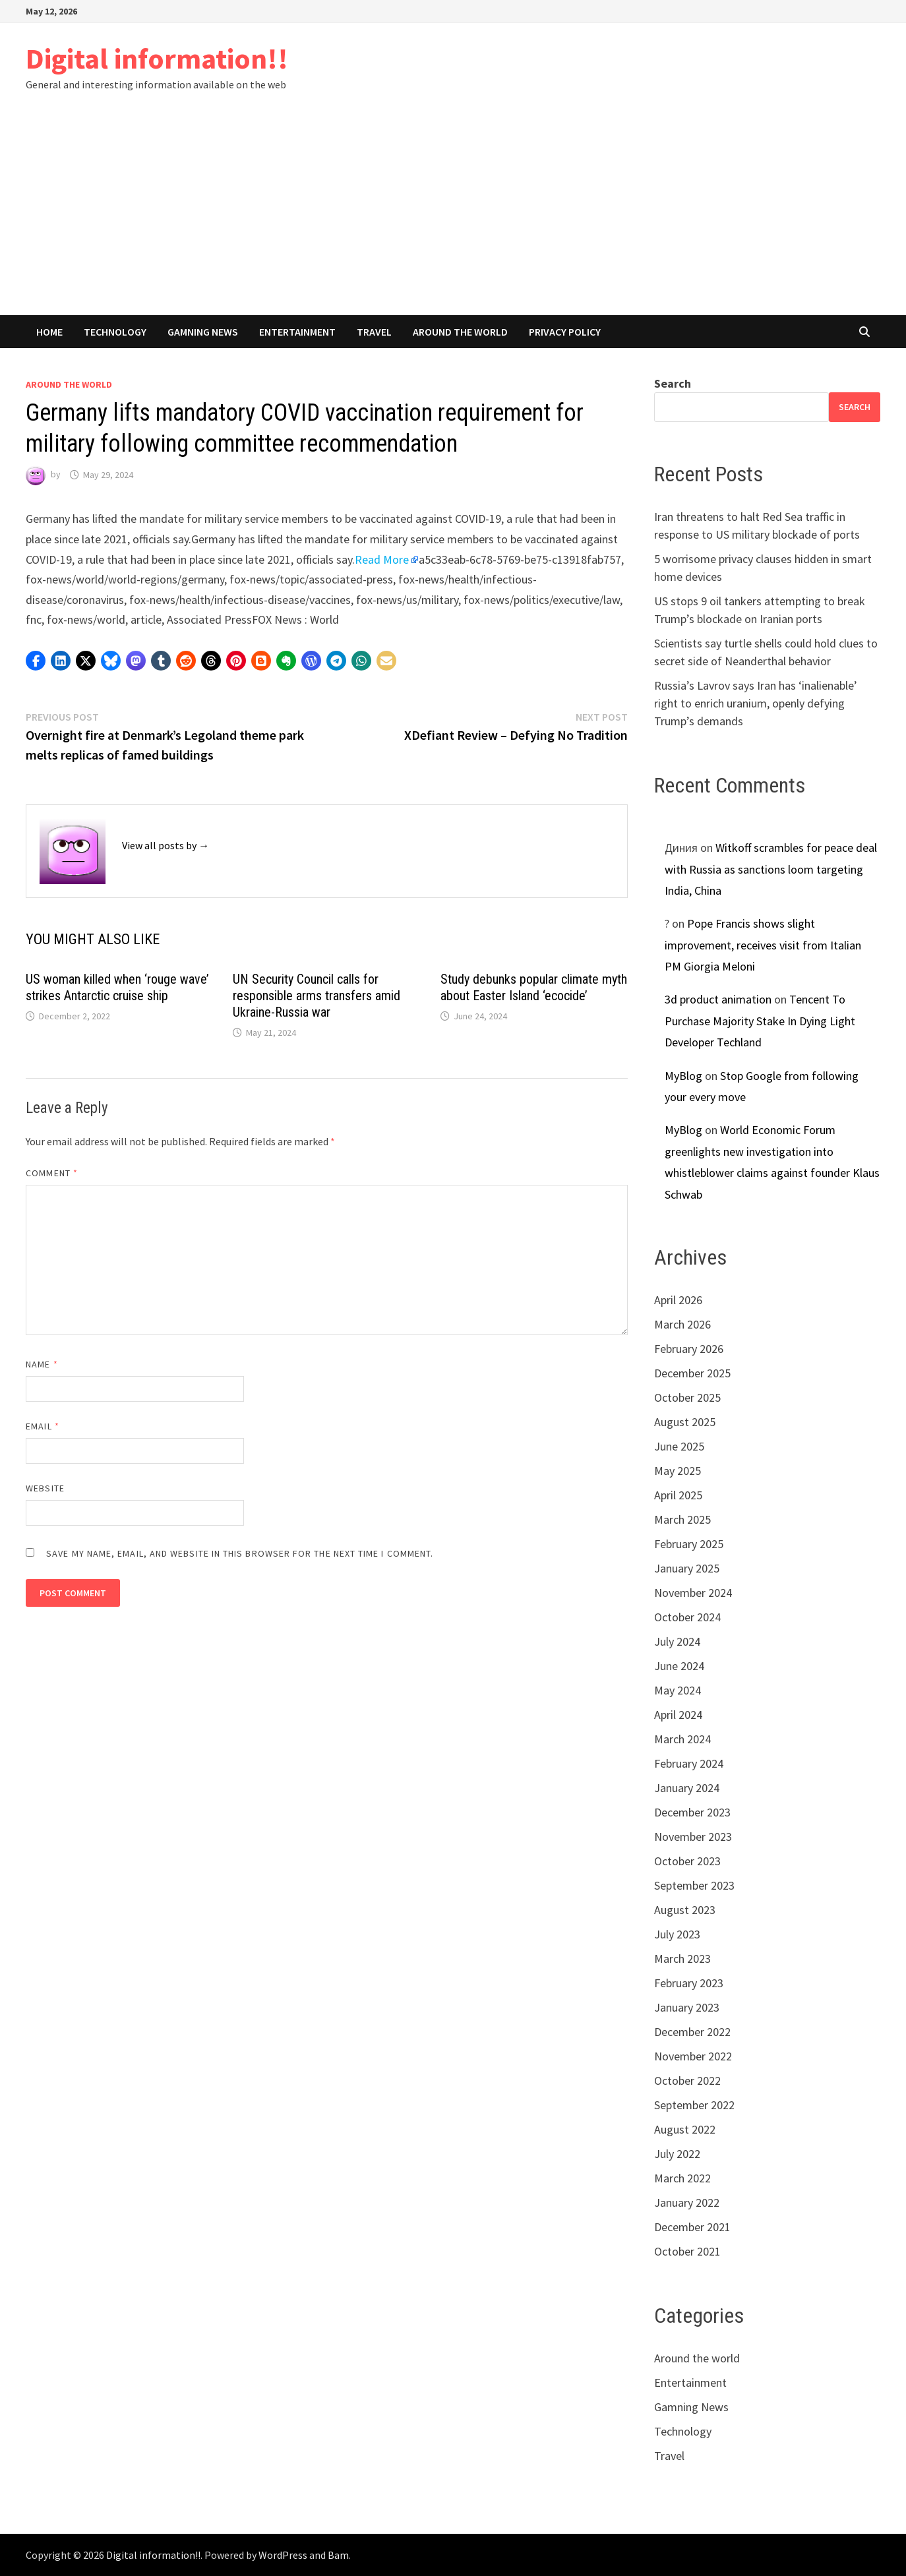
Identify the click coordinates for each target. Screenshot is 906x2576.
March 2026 (682, 1324)
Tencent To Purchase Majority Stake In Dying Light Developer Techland (760, 1021)
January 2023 (686, 2007)
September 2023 (694, 1885)
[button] (35, 661)
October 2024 (687, 1617)
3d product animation (718, 999)
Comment (52, 1173)
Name (41, 1364)
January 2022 (686, 2202)
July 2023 (677, 1934)
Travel (374, 331)
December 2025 (692, 1373)
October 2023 (687, 1861)
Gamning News (202, 331)
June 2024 (679, 1665)
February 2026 (688, 1348)
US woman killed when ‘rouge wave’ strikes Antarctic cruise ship (117, 987)
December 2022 (692, 2031)
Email (42, 1426)
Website (45, 1488)
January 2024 (686, 1787)
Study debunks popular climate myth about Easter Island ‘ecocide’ (533, 987)
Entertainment (297, 331)
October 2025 (687, 1397)
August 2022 (684, 2129)
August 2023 (684, 1909)
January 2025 (686, 1568)
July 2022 (677, 2153)
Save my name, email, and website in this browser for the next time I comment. (239, 1553)
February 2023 (688, 1983)
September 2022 (694, 2104)
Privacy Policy (565, 331)
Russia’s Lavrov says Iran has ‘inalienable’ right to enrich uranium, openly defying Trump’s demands (755, 703)
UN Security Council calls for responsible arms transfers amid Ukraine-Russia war (316, 995)
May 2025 (677, 1470)
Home (49, 331)
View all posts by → (165, 845)
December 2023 (692, 1812)
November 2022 (693, 2056)
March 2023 (682, 1958)
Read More (382, 559)
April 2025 (678, 1495)
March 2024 (682, 1739)
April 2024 (678, 1714)
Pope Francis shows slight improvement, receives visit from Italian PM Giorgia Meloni (763, 945)
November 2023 (693, 1836)
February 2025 (688, 1543)
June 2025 (679, 1446)
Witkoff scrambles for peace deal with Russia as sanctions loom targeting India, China (771, 869)
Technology (115, 331)
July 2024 (677, 1641)
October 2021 (687, 2251)
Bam (338, 2554)
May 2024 (677, 1690)
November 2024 (693, 1592)
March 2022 (682, 2178)
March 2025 (682, 1519)
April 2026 (678, 1299)
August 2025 (684, 1421)
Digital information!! (157, 58)
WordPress (282, 2554)
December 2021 (692, 2226)
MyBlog (683, 1075)
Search (672, 383)
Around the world (460, 331)
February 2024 (688, 1763)
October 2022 (687, 2080)
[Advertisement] (453, 216)
